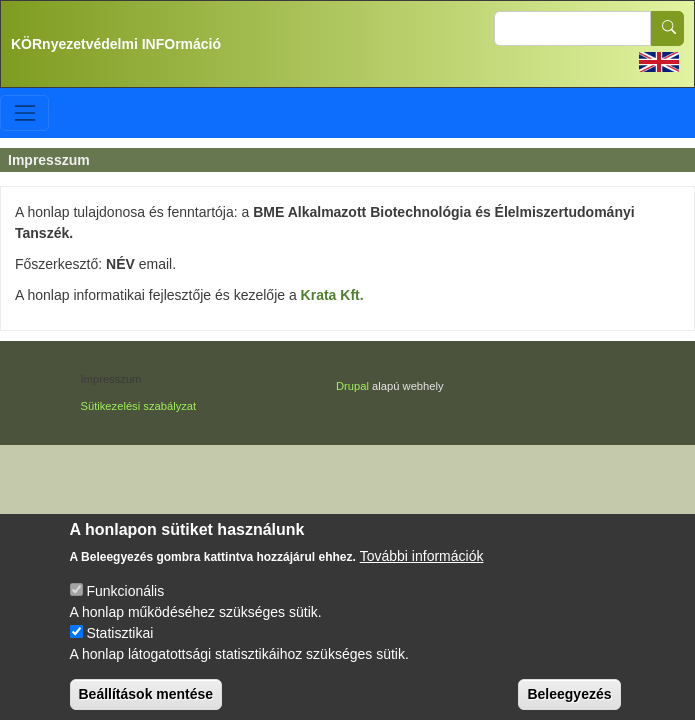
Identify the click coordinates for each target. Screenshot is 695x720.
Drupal (352, 386)
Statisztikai (119, 646)
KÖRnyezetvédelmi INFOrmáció (116, 44)
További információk (422, 569)
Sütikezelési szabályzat (139, 406)
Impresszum (111, 379)
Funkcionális (125, 604)
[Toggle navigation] (24, 112)
